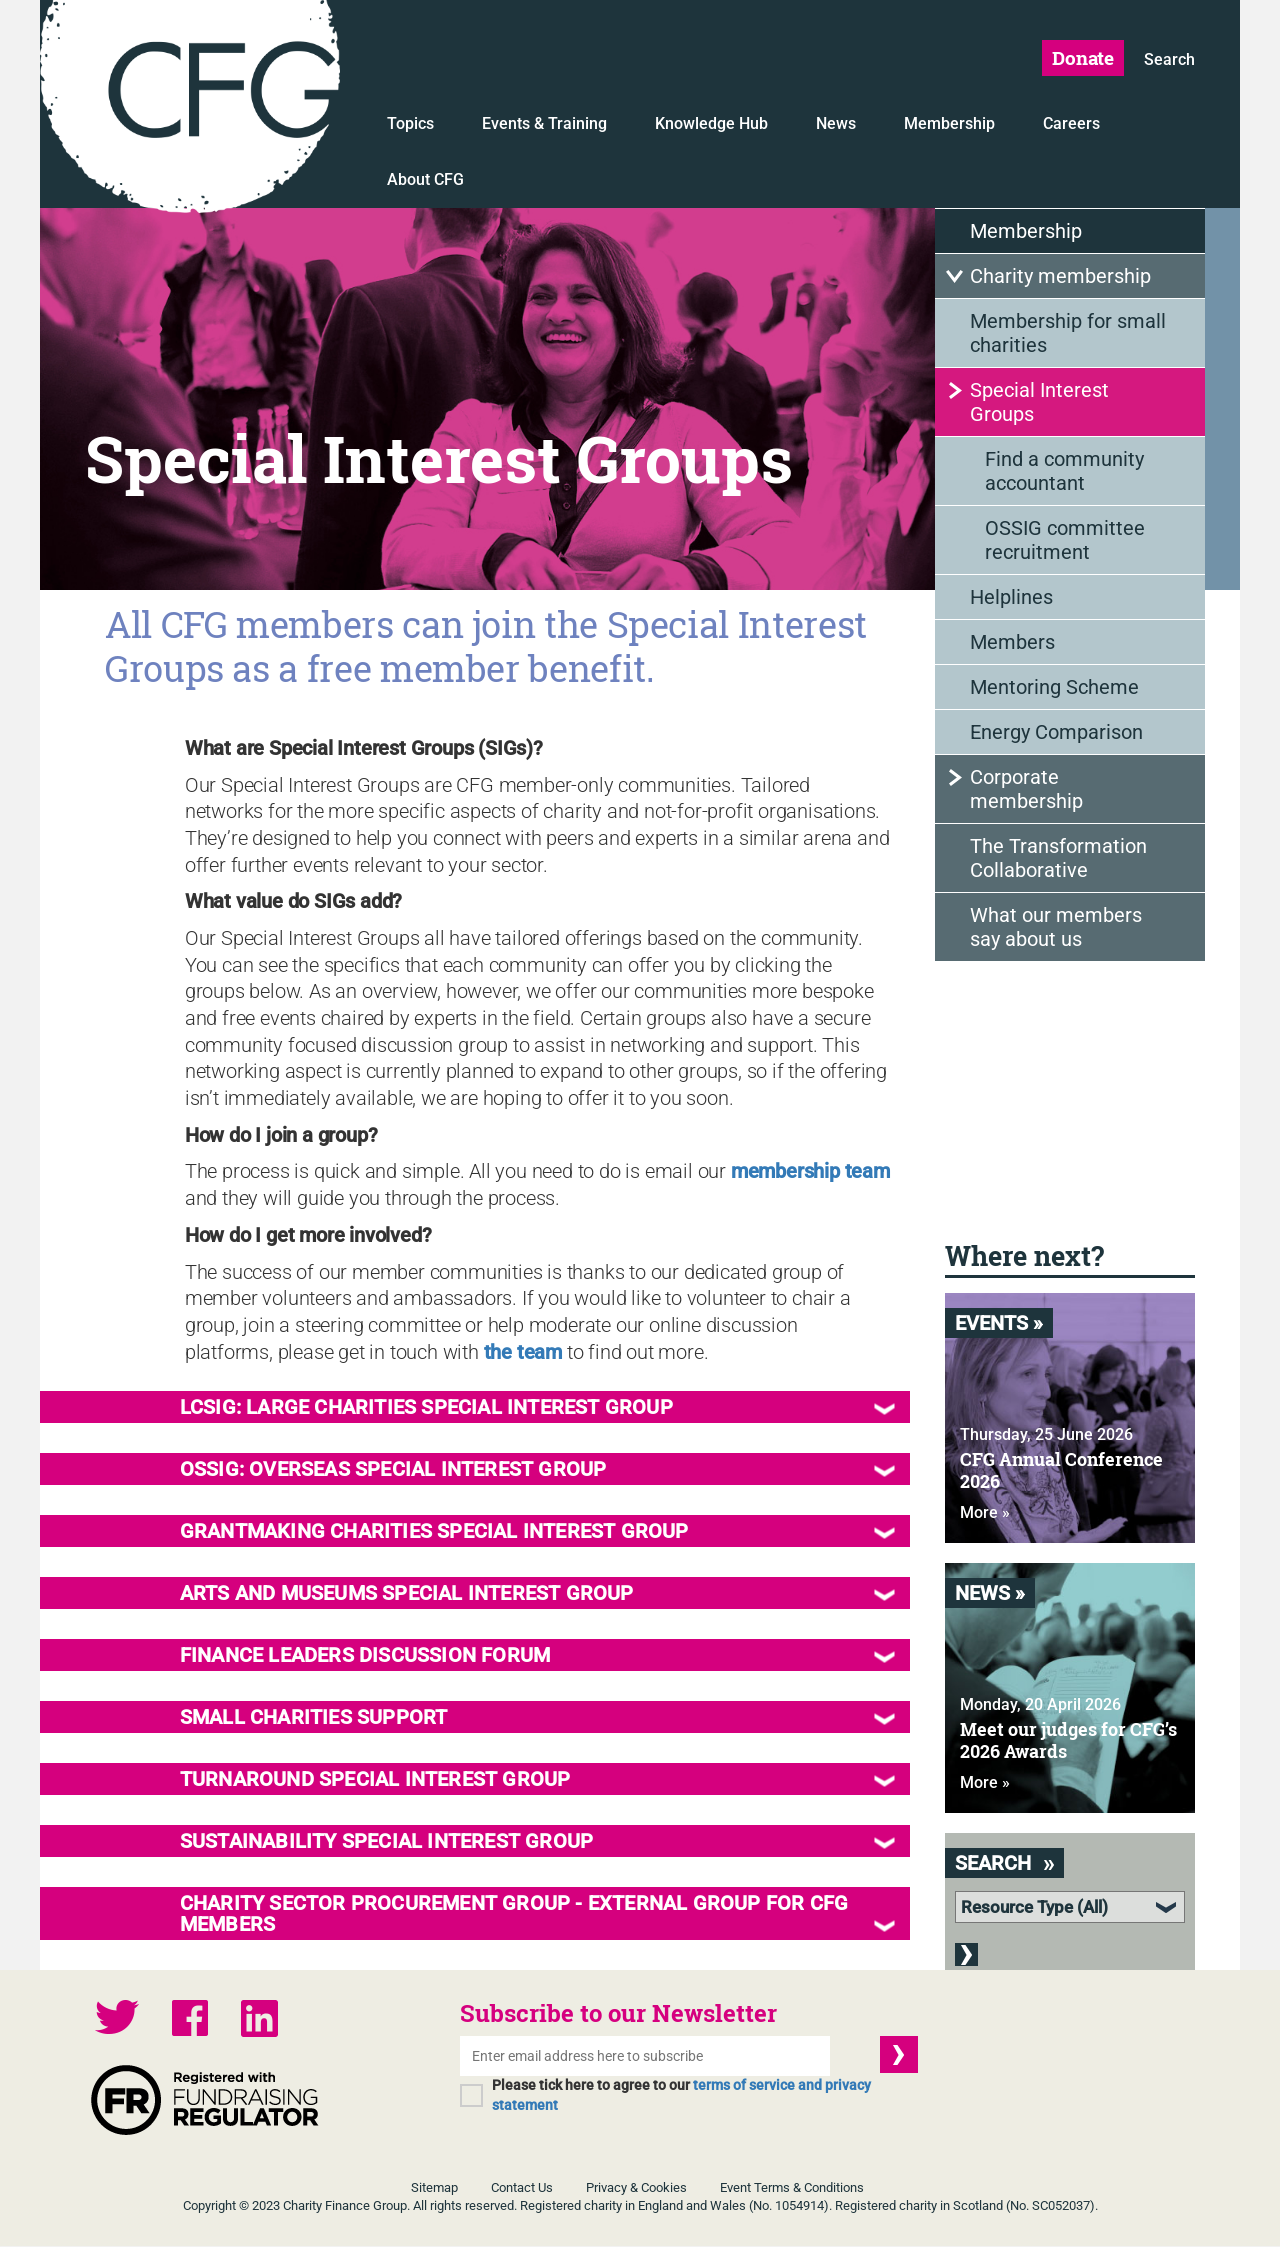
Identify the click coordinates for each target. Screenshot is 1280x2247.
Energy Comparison (1056, 735)
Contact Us (522, 2188)
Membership (949, 126)
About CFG (425, 182)
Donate (1081, 59)
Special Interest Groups (1039, 405)
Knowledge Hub (711, 126)
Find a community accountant (1064, 474)
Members (1012, 645)
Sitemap (434, 2188)
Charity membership (1060, 279)
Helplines (1011, 600)
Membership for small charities (1068, 336)
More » (985, 1515)
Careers (1071, 126)
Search (1169, 61)
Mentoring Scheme (1054, 690)
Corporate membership (1026, 792)
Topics (410, 126)
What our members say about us (1056, 930)
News (836, 126)
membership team (810, 1173)
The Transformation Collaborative (1058, 861)
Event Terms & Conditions (792, 2188)
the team (523, 1353)
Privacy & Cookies (636, 2188)
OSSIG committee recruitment (1065, 543)
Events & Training (544, 126)
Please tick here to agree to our (681, 2096)
